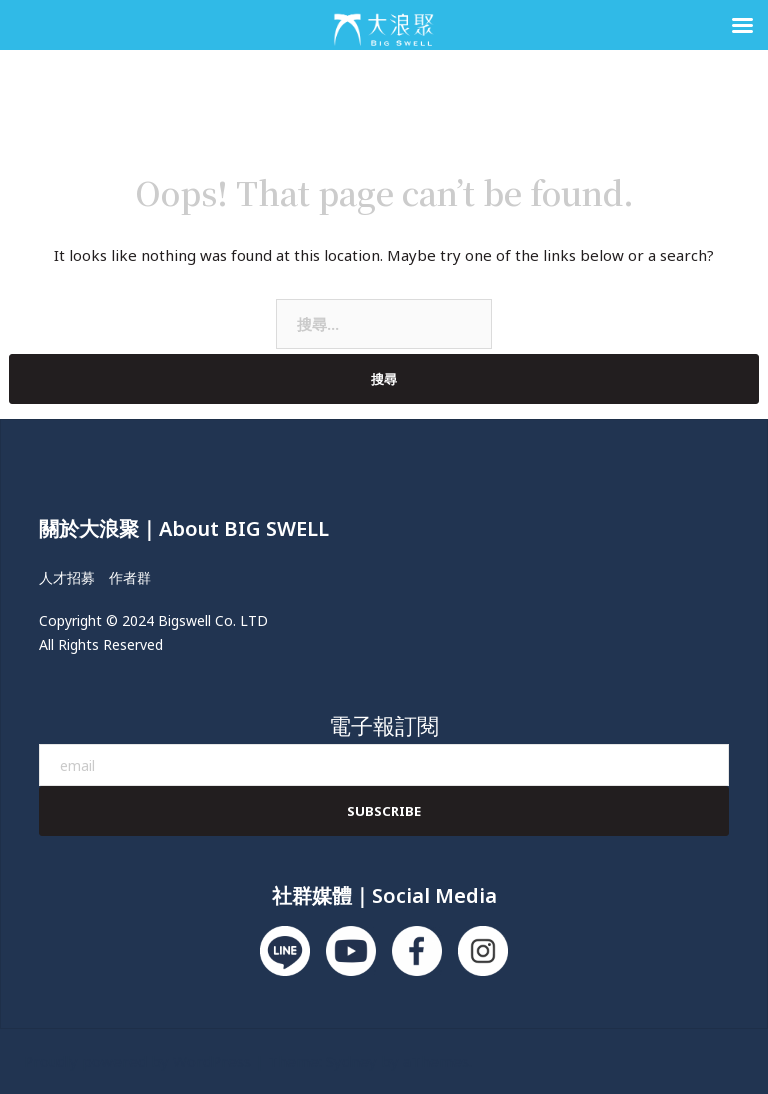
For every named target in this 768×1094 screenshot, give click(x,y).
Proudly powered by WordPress (137, 1061)
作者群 (130, 577)
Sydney (351, 1061)
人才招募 (67, 577)
